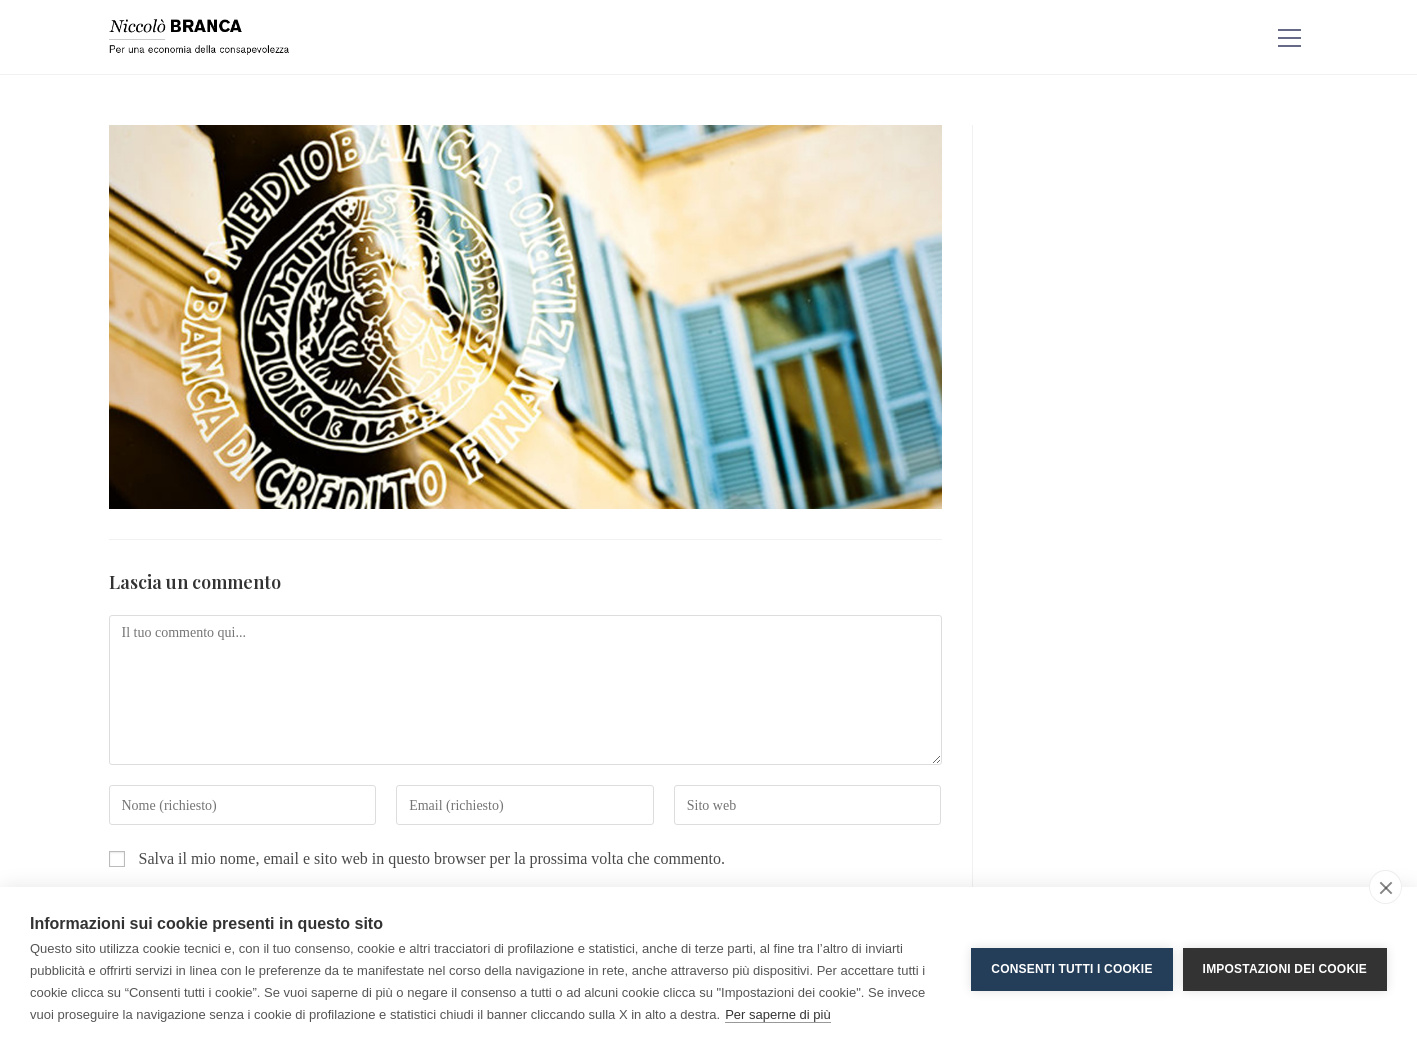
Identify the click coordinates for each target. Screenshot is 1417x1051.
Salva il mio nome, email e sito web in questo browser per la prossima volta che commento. (432, 858)
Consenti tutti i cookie (1071, 969)
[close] (1385, 887)
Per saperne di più (778, 1014)
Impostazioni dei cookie (1285, 969)
